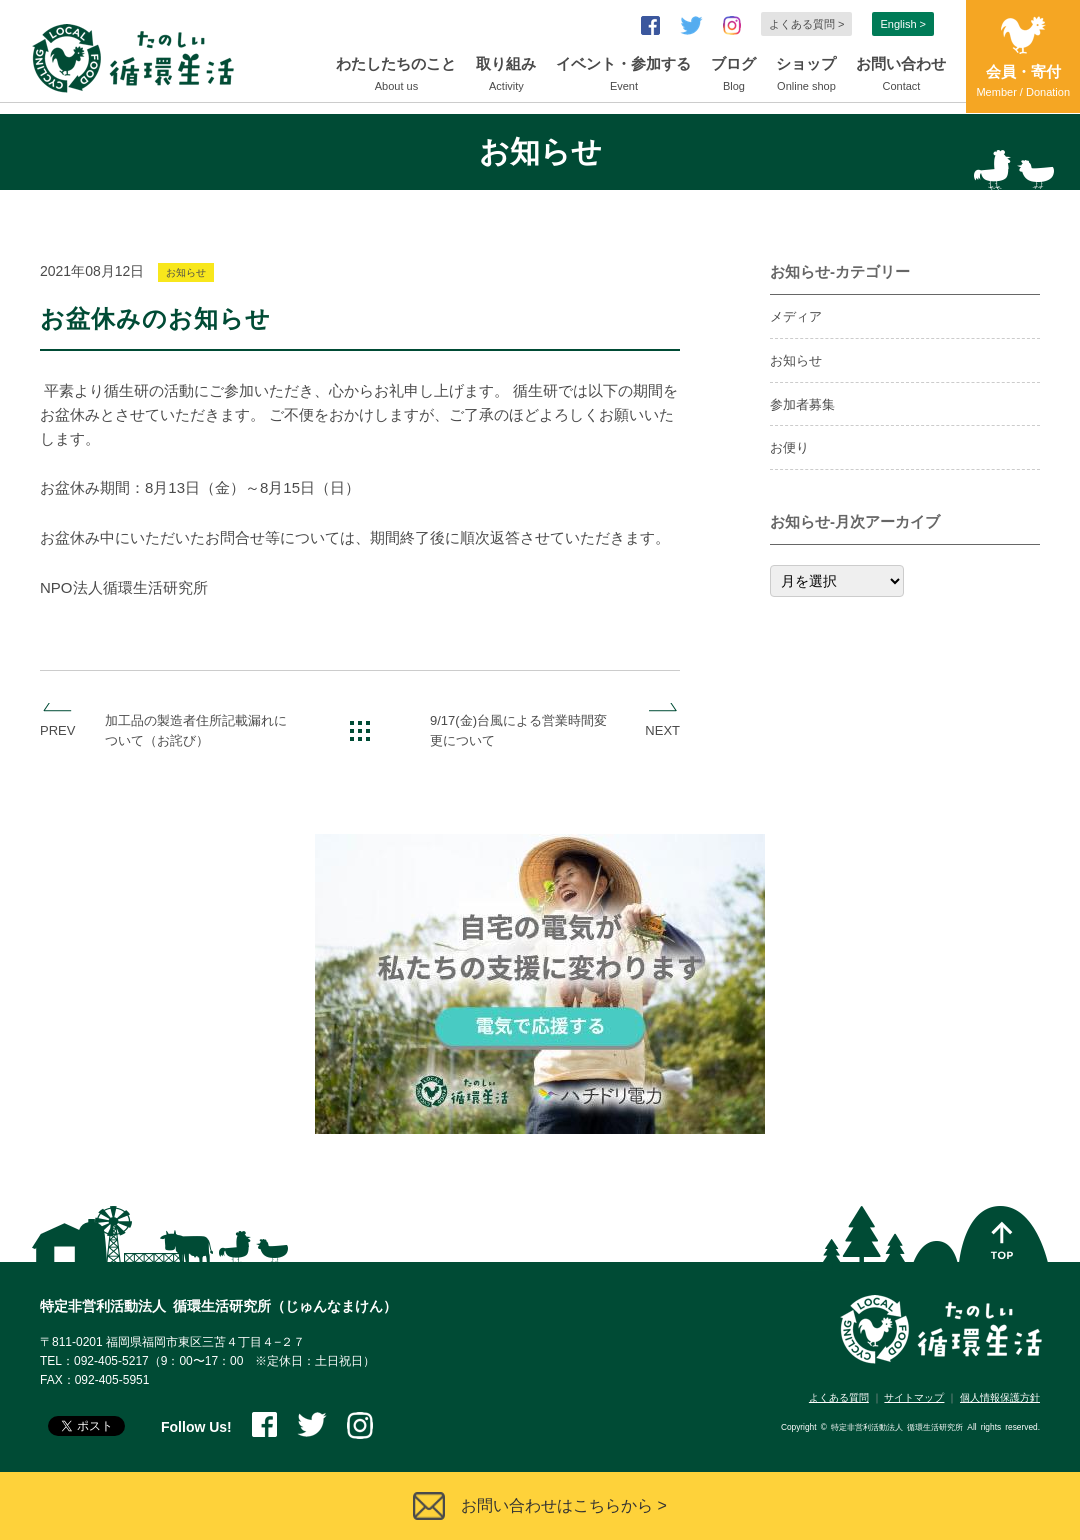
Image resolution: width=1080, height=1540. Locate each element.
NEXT (662, 730)
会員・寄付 (1023, 82)
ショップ (806, 76)
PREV (57, 730)
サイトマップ (914, 1397)
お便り (789, 447)
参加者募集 (802, 404)
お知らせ (186, 272)
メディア (796, 316)
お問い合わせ (901, 76)
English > (903, 24)
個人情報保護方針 (1000, 1397)
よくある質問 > (806, 24)
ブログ (733, 76)
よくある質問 (839, 1397)
